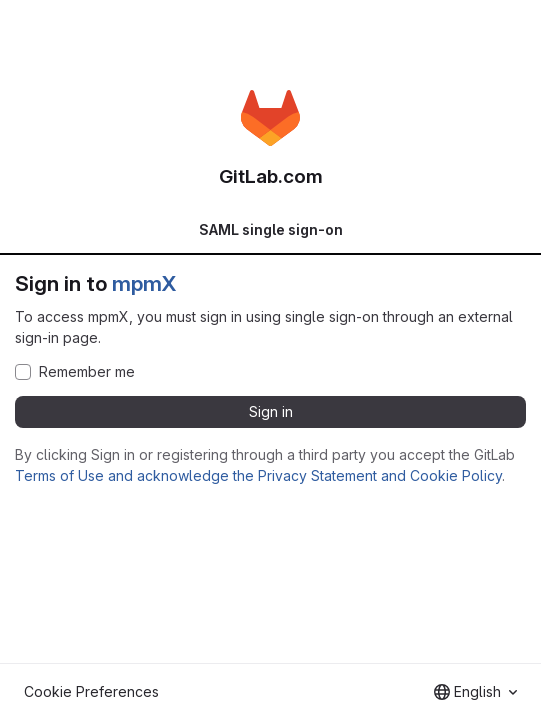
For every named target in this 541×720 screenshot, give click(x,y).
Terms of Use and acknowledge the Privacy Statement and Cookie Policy (258, 475)
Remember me (87, 372)
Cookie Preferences (91, 691)
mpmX (144, 283)
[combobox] (475, 692)
